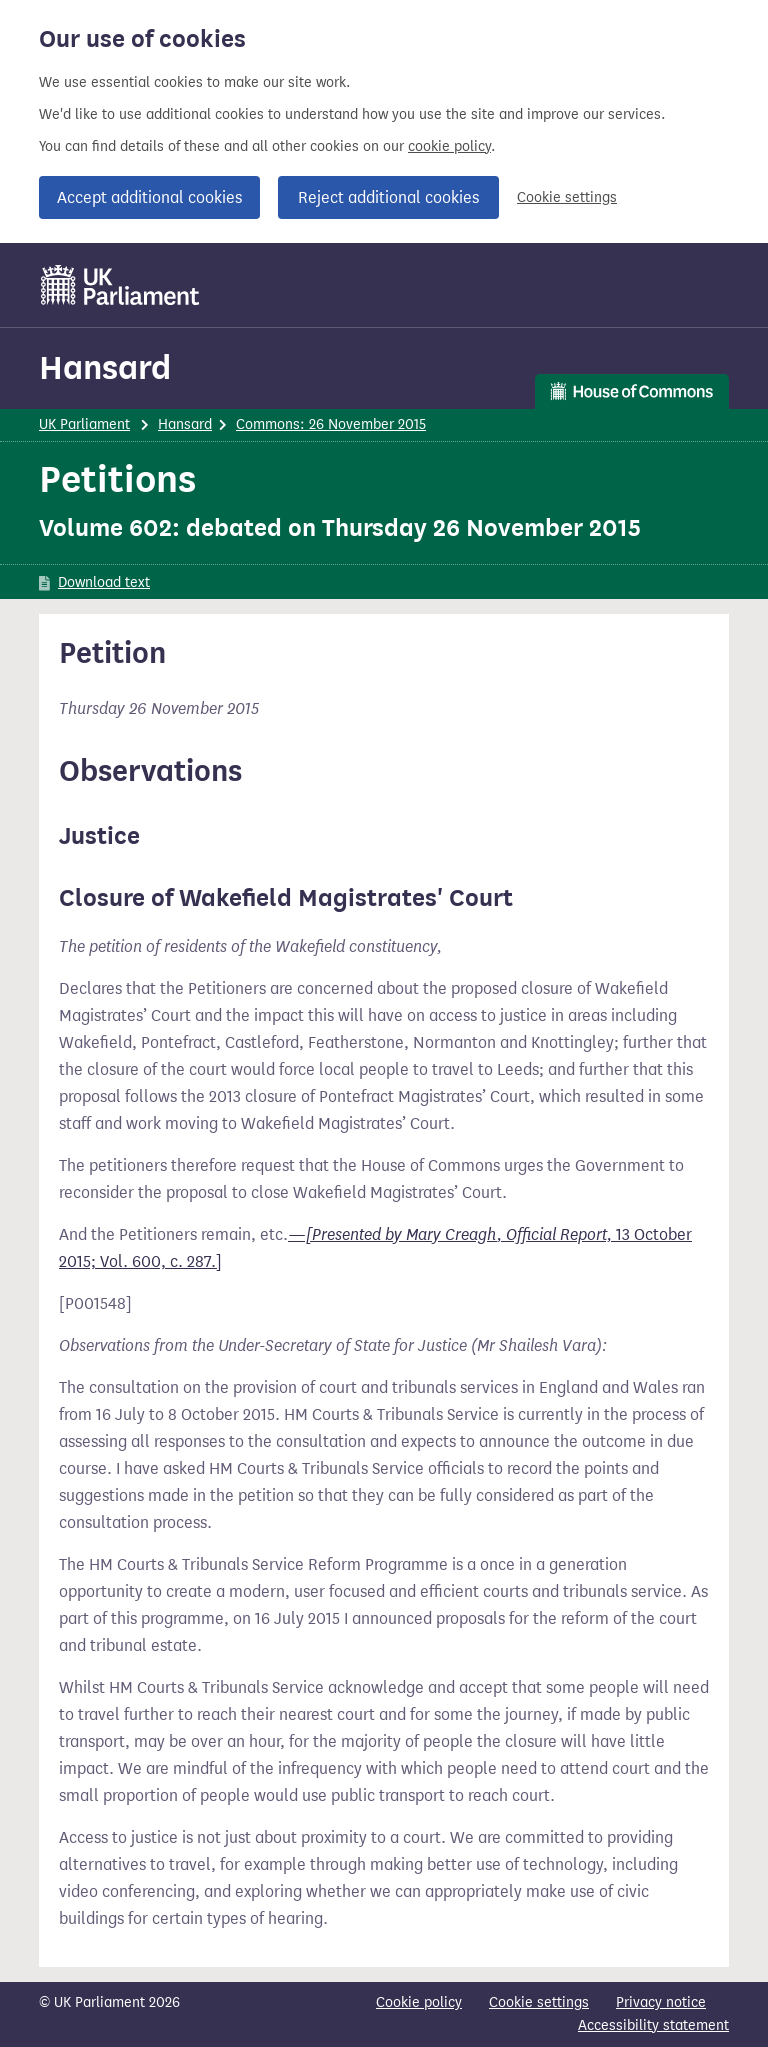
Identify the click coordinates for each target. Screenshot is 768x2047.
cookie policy (449, 146)
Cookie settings (567, 197)
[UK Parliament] (120, 285)
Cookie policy (419, 2002)
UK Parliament (84, 424)
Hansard (105, 367)
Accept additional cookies (149, 197)
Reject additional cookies (388, 197)
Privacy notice (661, 2002)
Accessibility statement (653, 2025)
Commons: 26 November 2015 (331, 424)
